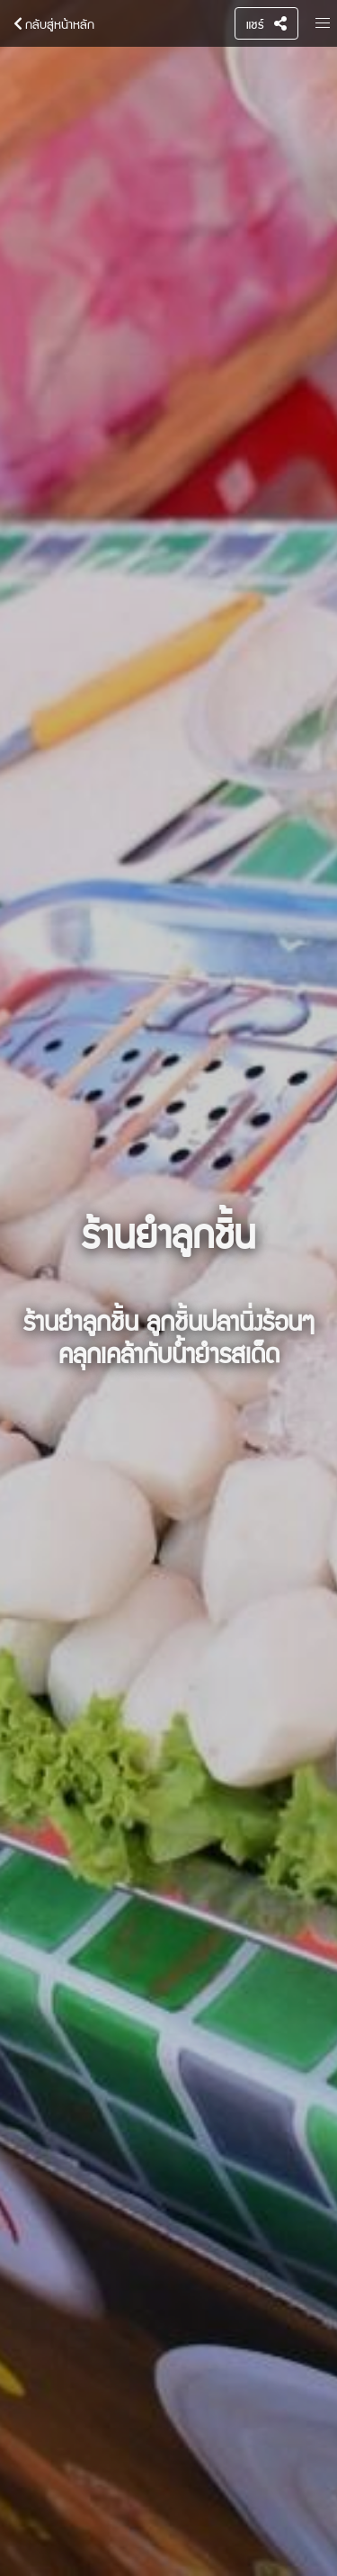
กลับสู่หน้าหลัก (50, 23)
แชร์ (266, 23)
